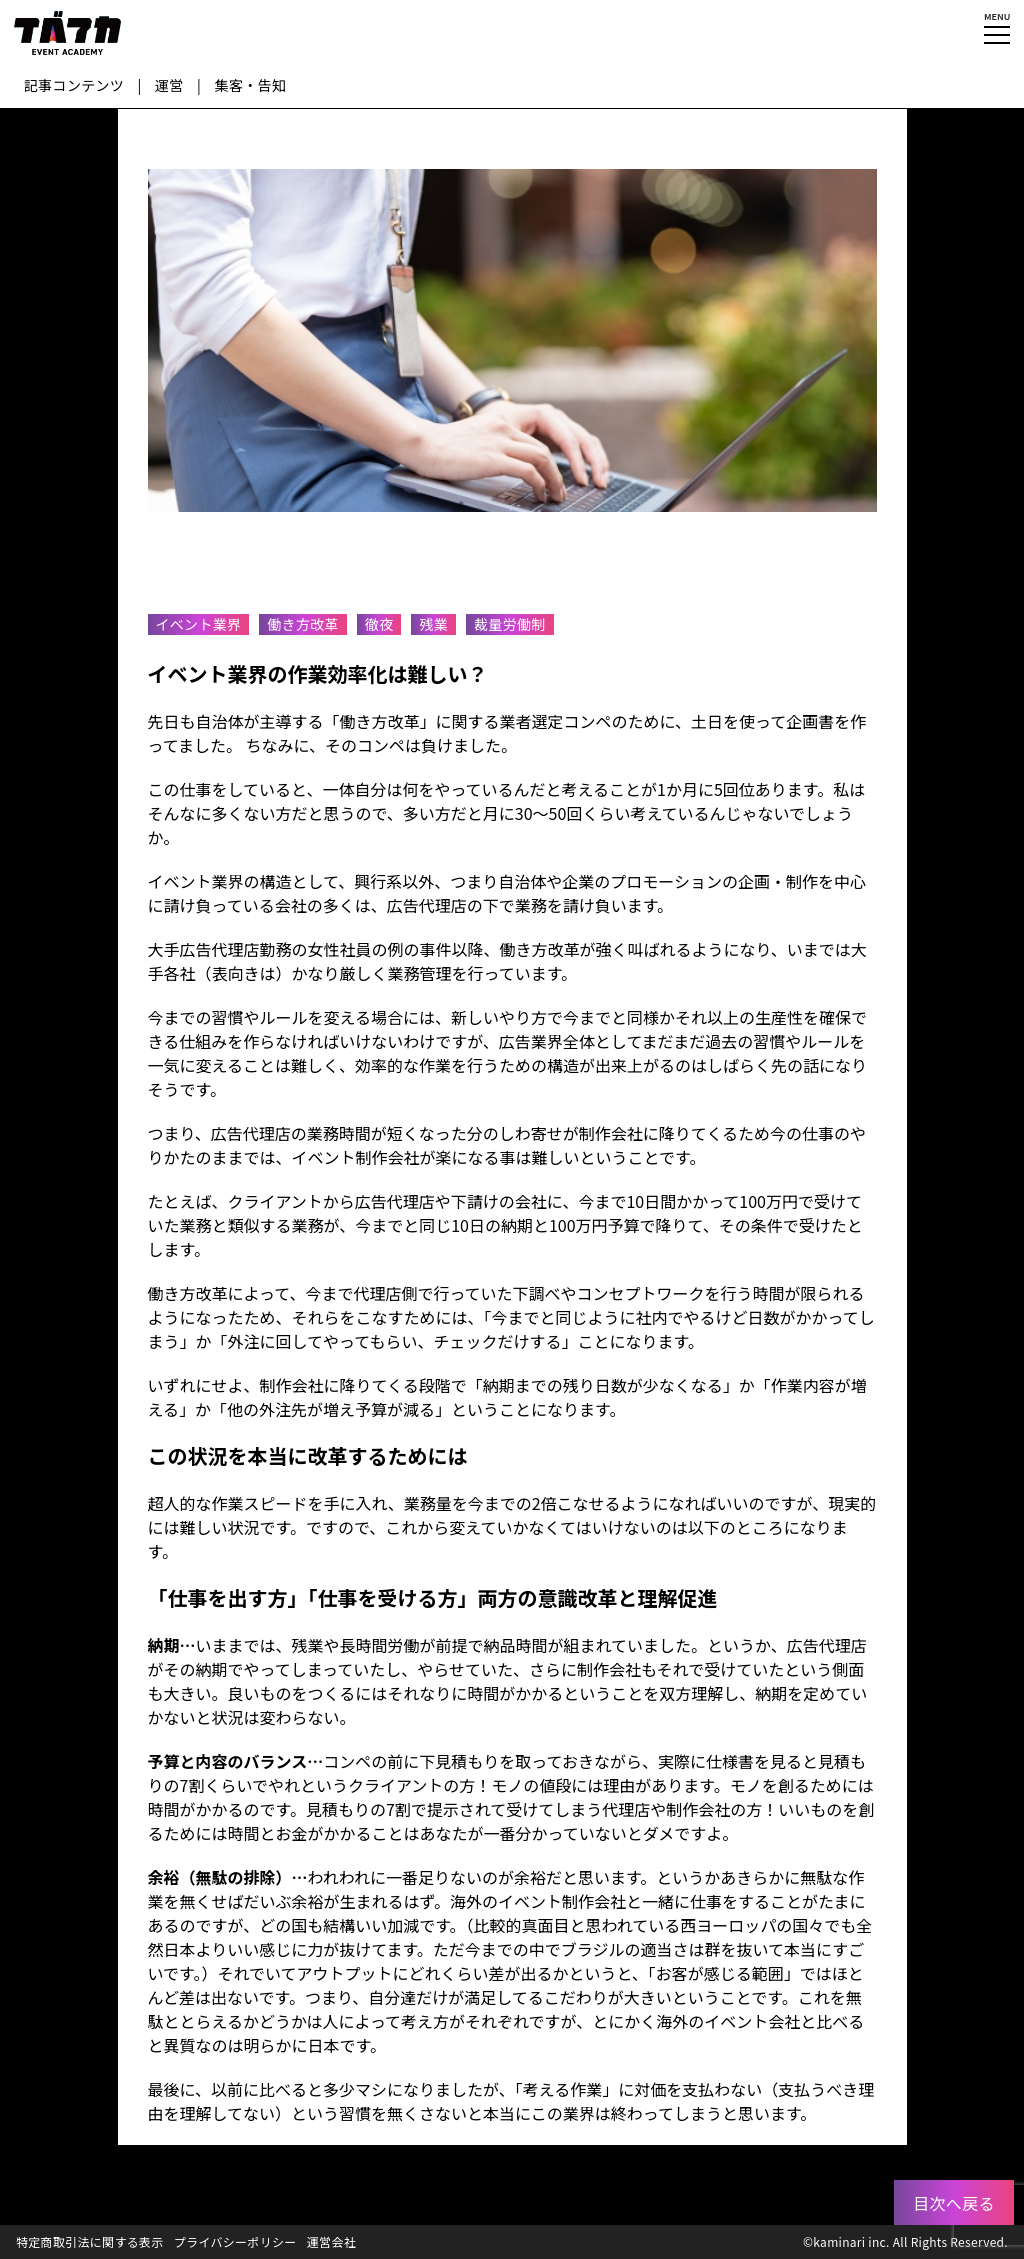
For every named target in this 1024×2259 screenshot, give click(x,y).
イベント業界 (199, 624)
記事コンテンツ (74, 85)
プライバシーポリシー (235, 2241)
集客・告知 (251, 85)
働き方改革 (303, 624)
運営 (169, 85)
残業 (433, 624)
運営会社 (331, 2241)
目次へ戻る (954, 2203)
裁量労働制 (510, 624)
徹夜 (379, 624)
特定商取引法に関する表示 (90, 2241)
